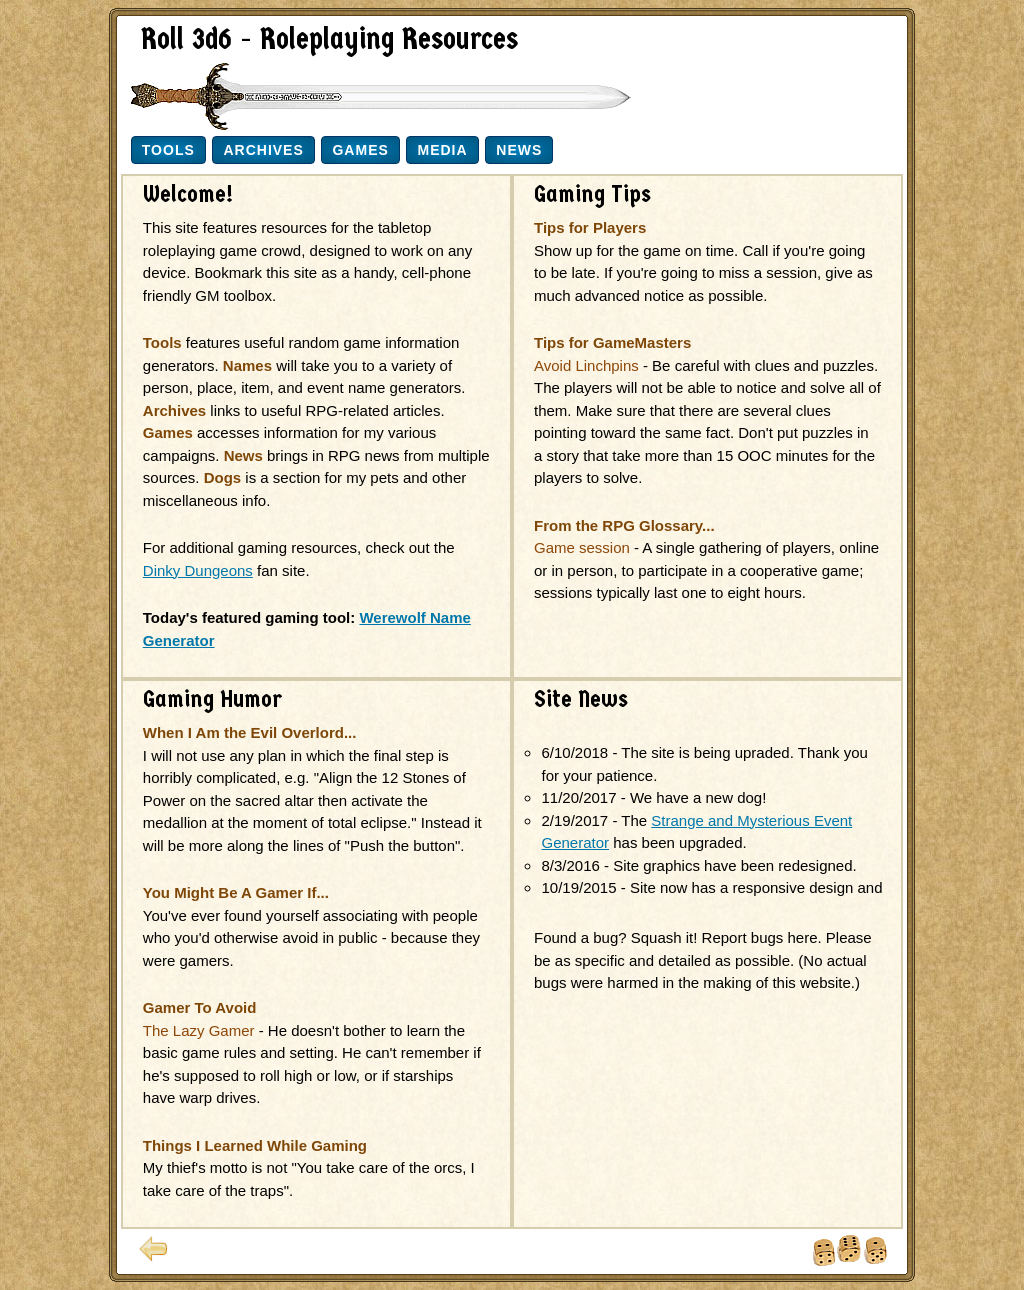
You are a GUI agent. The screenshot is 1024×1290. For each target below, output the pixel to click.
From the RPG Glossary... (624, 525)
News (519, 150)
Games (360, 150)
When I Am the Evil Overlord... (250, 732)
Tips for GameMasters (612, 342)
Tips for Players (590, 227)
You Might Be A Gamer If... (236, 892)
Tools (168, 150)
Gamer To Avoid (200, 1007)
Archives (263, 150)
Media (442, 150)
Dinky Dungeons (198, 570)
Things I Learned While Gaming (255, 1145)
